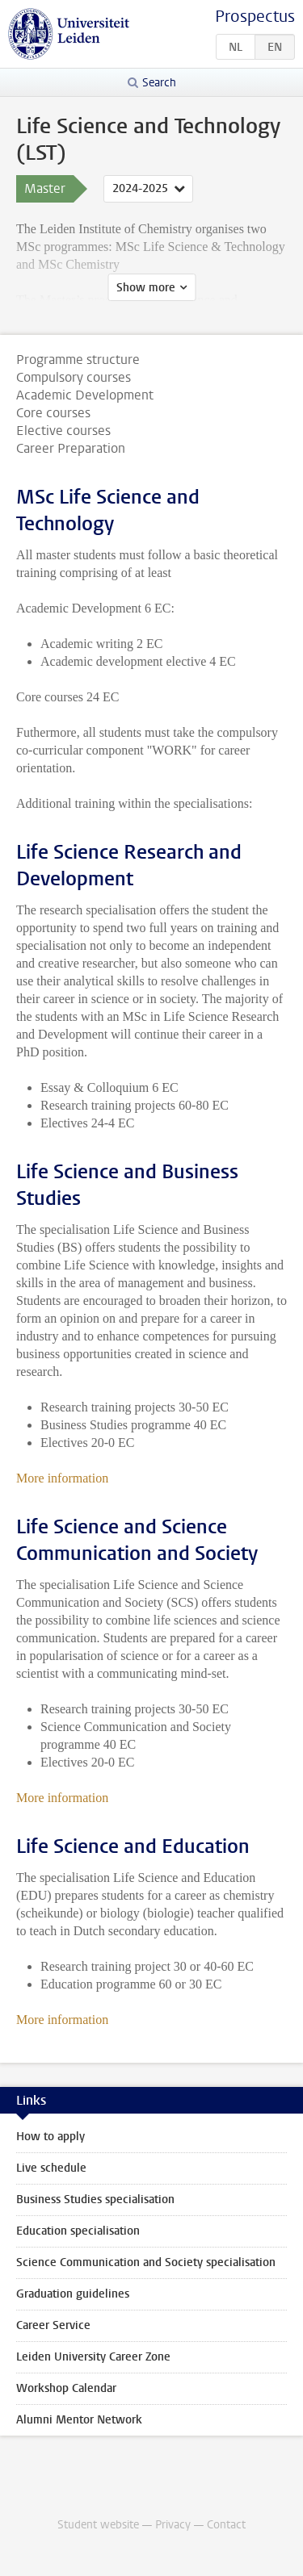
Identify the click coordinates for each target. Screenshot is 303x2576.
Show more (145, 287)
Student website (98, 2524)
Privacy (173, 2524)
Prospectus (255, 16)
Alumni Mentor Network (79, 2420)
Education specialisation (78, 2231)
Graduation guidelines (72, 2294)
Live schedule (51, 2168)
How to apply (50, 2136)
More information (62, 1478)
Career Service (53, 2325)
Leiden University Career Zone (93, 2357)
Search (159, 82)
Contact (226, 2524)
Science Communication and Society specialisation (146, 2262)
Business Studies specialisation (95, 2199)
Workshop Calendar (66, 2388)
